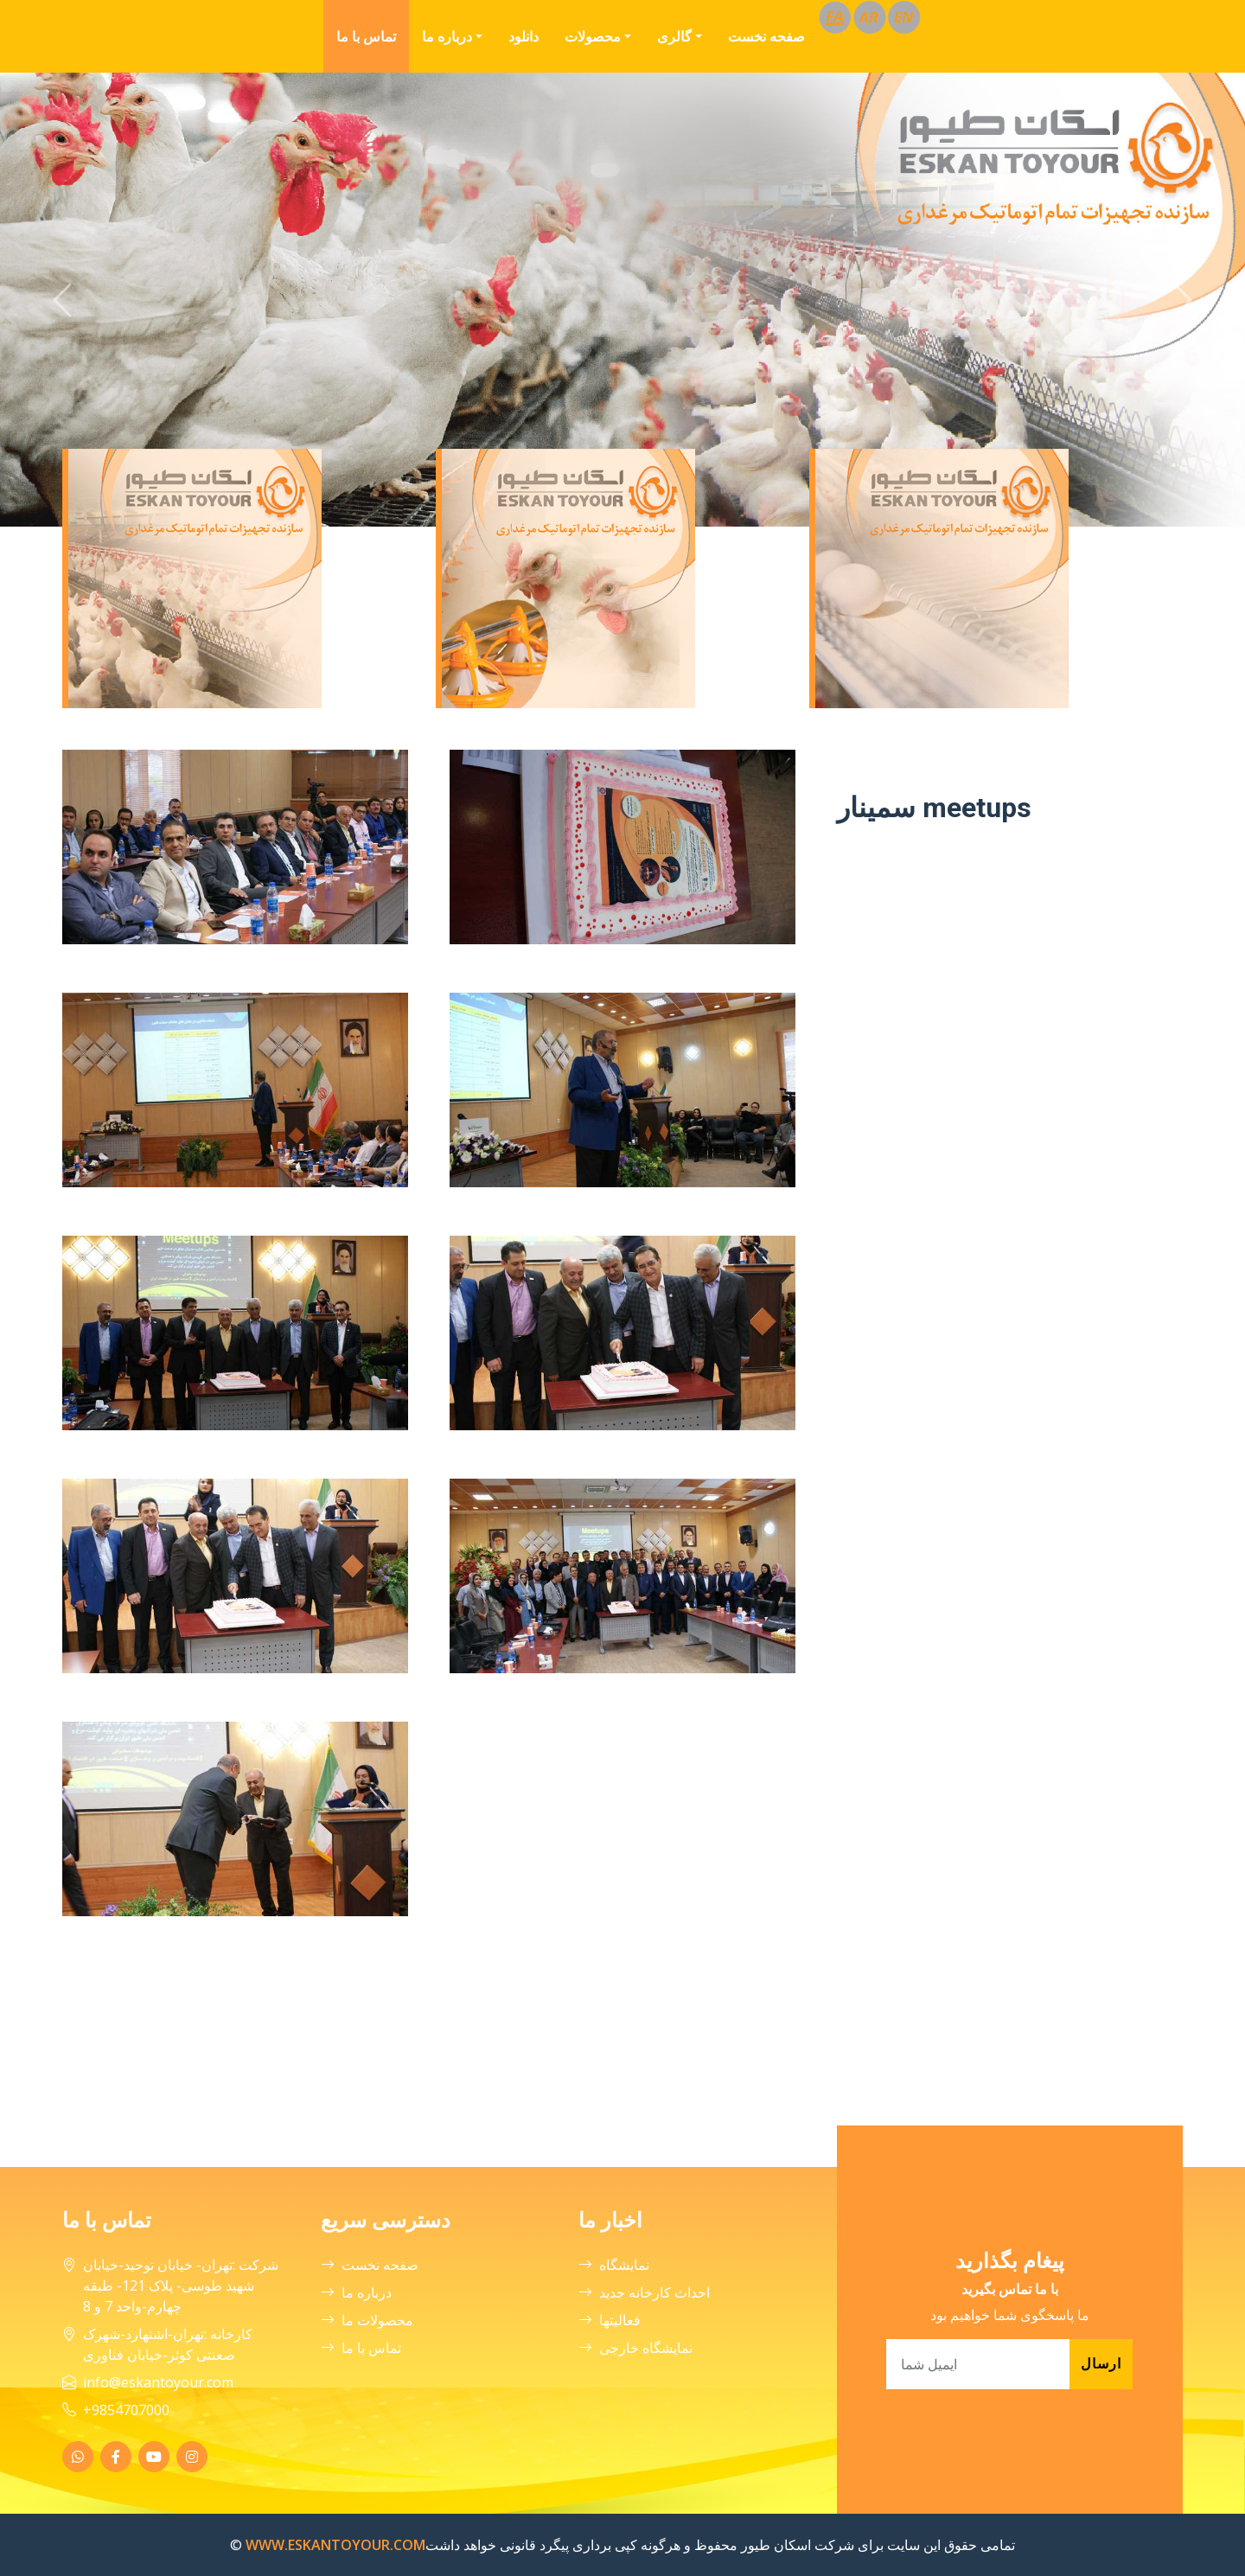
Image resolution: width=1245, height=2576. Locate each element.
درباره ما (447, 36)
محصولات (593, 36)
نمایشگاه (613, 2264)
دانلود (523, 36)
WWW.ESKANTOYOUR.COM (335, 2544)
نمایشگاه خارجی (635, 2347)
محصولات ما (367, 2320)
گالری (674, 36)
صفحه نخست (766, 36)
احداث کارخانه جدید (644, 2292)
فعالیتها (609, 2320)
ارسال (1101, 2363)
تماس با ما (366, 36)
